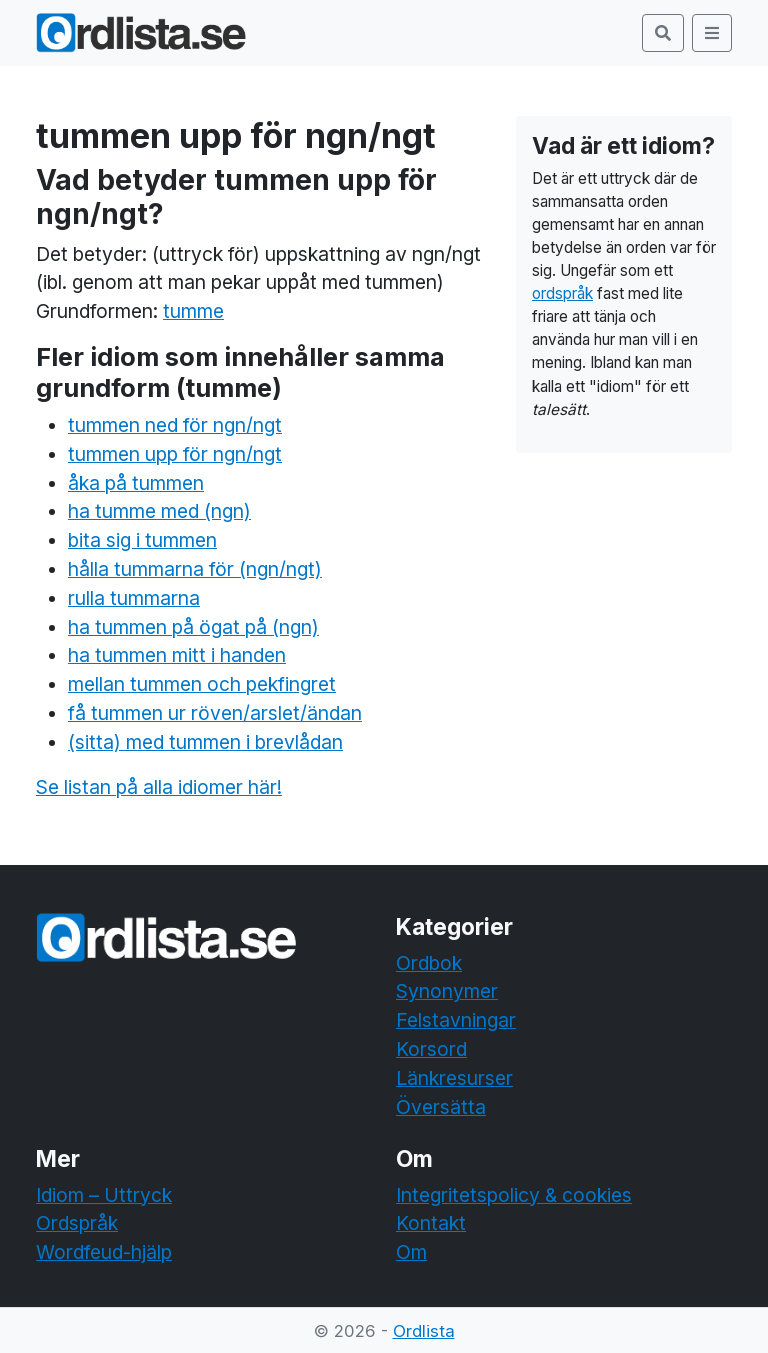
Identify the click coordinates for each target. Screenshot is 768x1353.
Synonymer (447, 991)
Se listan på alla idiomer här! (159, 787)
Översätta (441, 1107)
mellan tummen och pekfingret (202, 684)
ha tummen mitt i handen (177, 655)
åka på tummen (136, 483)
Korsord (431, 1049)
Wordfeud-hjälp (104, 1252)
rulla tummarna (134, 598)
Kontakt (431, 1223)
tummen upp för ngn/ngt (175, 454)
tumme (193, 311)
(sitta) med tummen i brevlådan (205, 742)
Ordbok (429, 963)
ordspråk (562, 293)
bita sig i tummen (142, 540)
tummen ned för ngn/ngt (175, 425)
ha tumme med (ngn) (159, 511)
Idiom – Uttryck (104, 1195)
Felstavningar (456, 1020)
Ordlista (424, 1331)
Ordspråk (77, 1223)
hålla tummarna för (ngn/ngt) (195, 569)
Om (411, 1252)
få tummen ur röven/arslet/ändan (215, 713)
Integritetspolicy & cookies (514, 1195)
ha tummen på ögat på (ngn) (193, 627)
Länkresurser (454, 1078)
